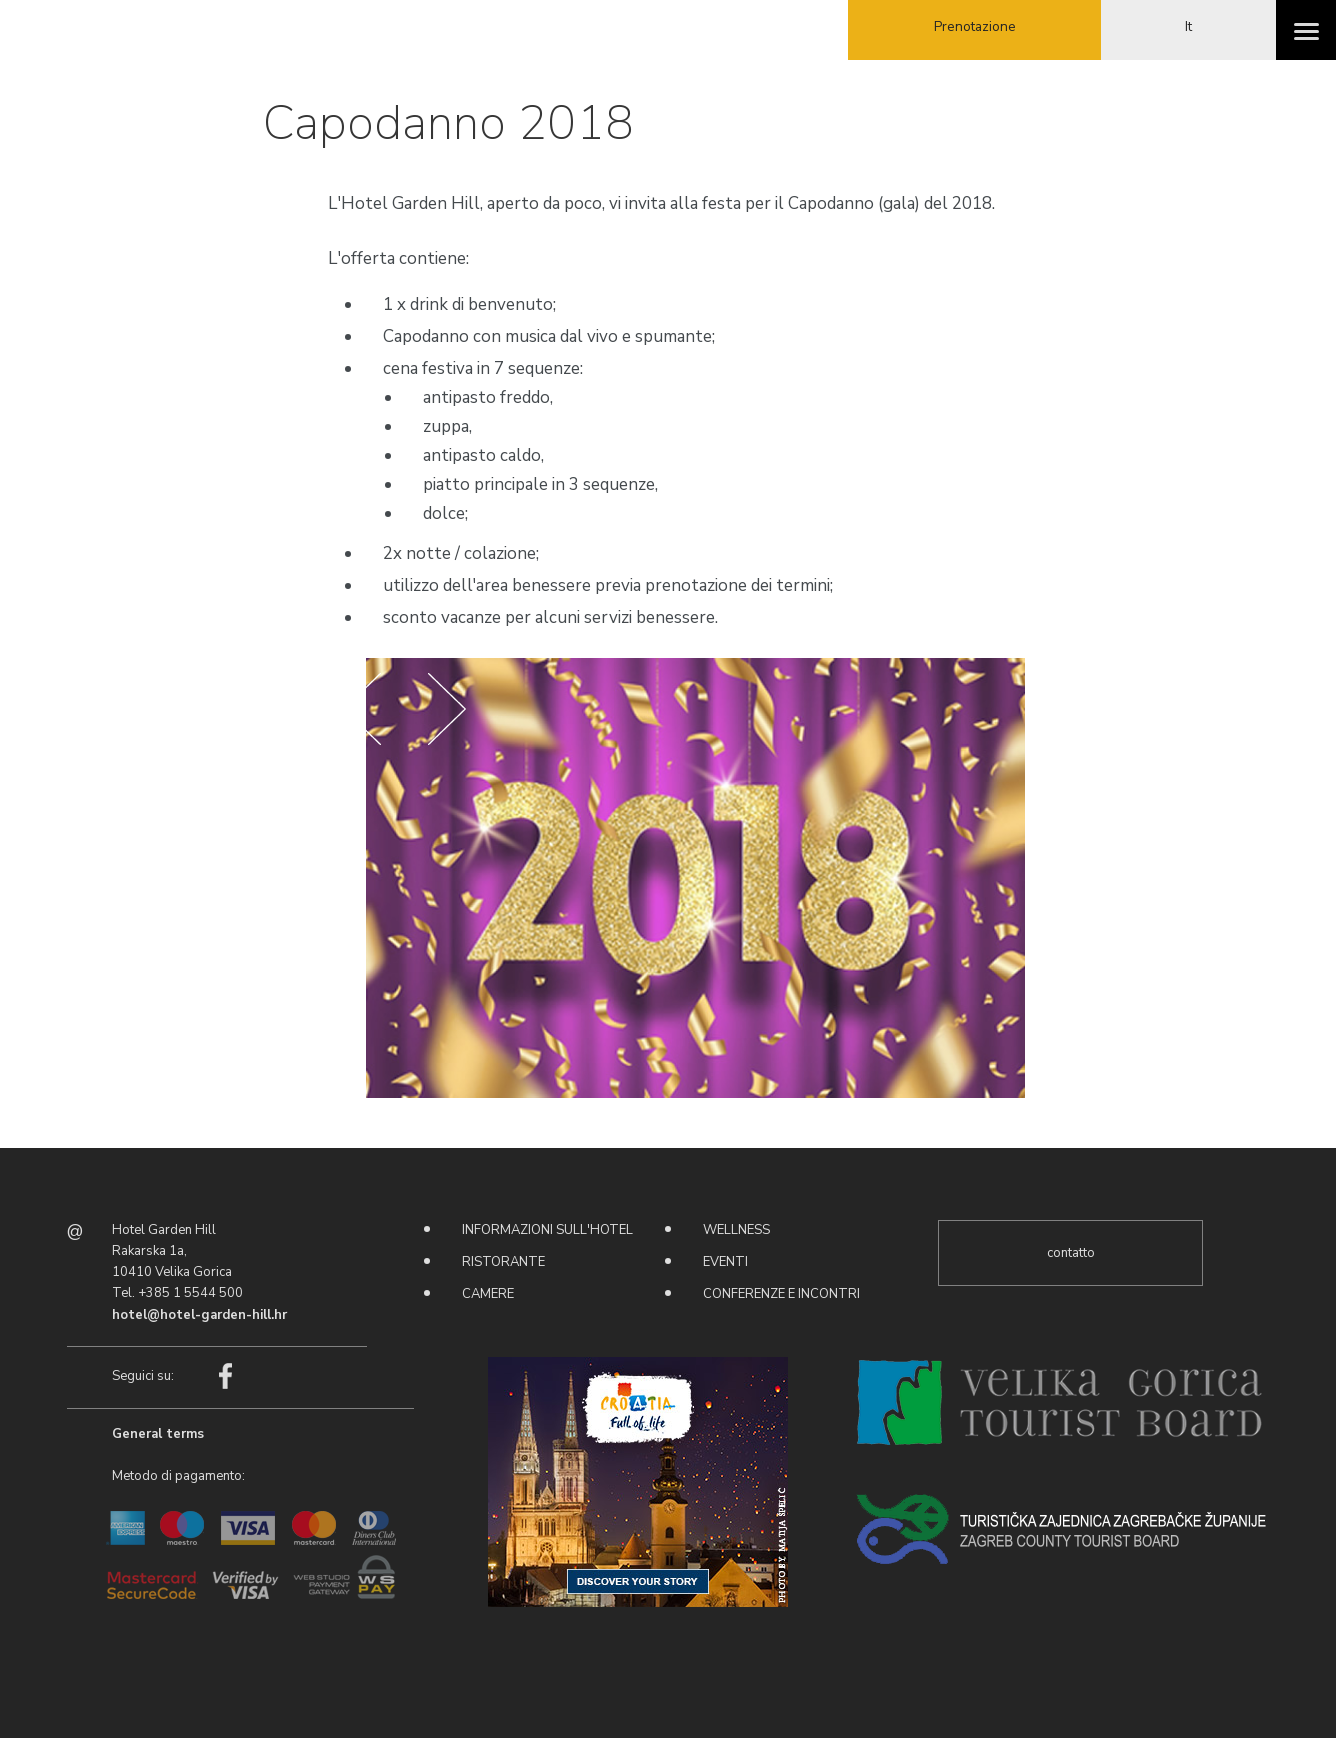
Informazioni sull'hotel (547, 1230)
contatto (1071, 1253)
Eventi (725, 1262)
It (1188, 26)
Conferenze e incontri (781, 1294)
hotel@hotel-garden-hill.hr (199, 1315)
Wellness (736, 1230)
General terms (158, 1433)
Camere (488, 1294)
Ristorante (503, 1262)
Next (447, 709)
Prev (362, 709)
